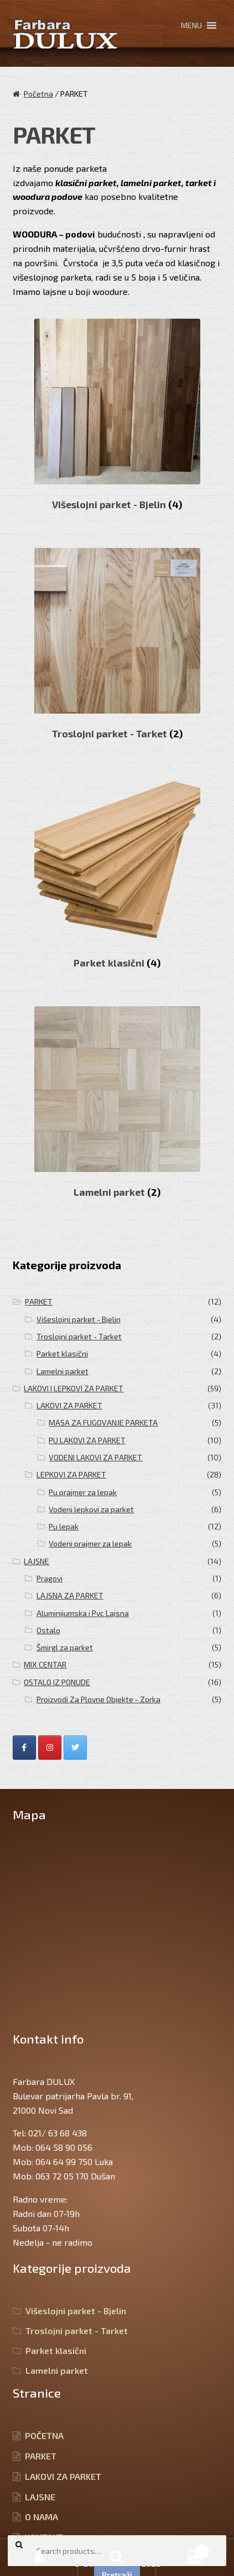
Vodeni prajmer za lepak (90, 1543)
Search (117, 2557)
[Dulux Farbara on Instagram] (49, 1747)
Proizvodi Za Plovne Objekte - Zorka (98, 1699)
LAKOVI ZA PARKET (69, 1405)
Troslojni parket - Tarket (79, 1336)
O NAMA (41, 2516)
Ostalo (48, 1630)
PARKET (39, 1301)
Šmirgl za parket (65, 1647)
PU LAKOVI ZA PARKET (87, 1440)
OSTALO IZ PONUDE (57, 1682)
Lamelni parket (63, 1371)
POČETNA (44, 2435)
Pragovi (50, 1578)
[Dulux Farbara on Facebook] (24, 1747)
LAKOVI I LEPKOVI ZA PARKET (73, 1388)
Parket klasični (62, 1353)
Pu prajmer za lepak (83, 1492)
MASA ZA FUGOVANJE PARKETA (103, 1422)
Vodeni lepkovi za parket (91, 1509)
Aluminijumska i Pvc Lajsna (83, 1613)
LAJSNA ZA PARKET (70, 1595)
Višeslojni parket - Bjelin (79, 1319)
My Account (39, 2557)
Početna (38, 93)
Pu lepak (64, 1526)
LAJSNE (36, 1561)
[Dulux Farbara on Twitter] (75, 1747)
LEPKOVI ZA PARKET (71, 1474)
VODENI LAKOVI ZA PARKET (95, 1457)
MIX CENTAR (45, 1664)
